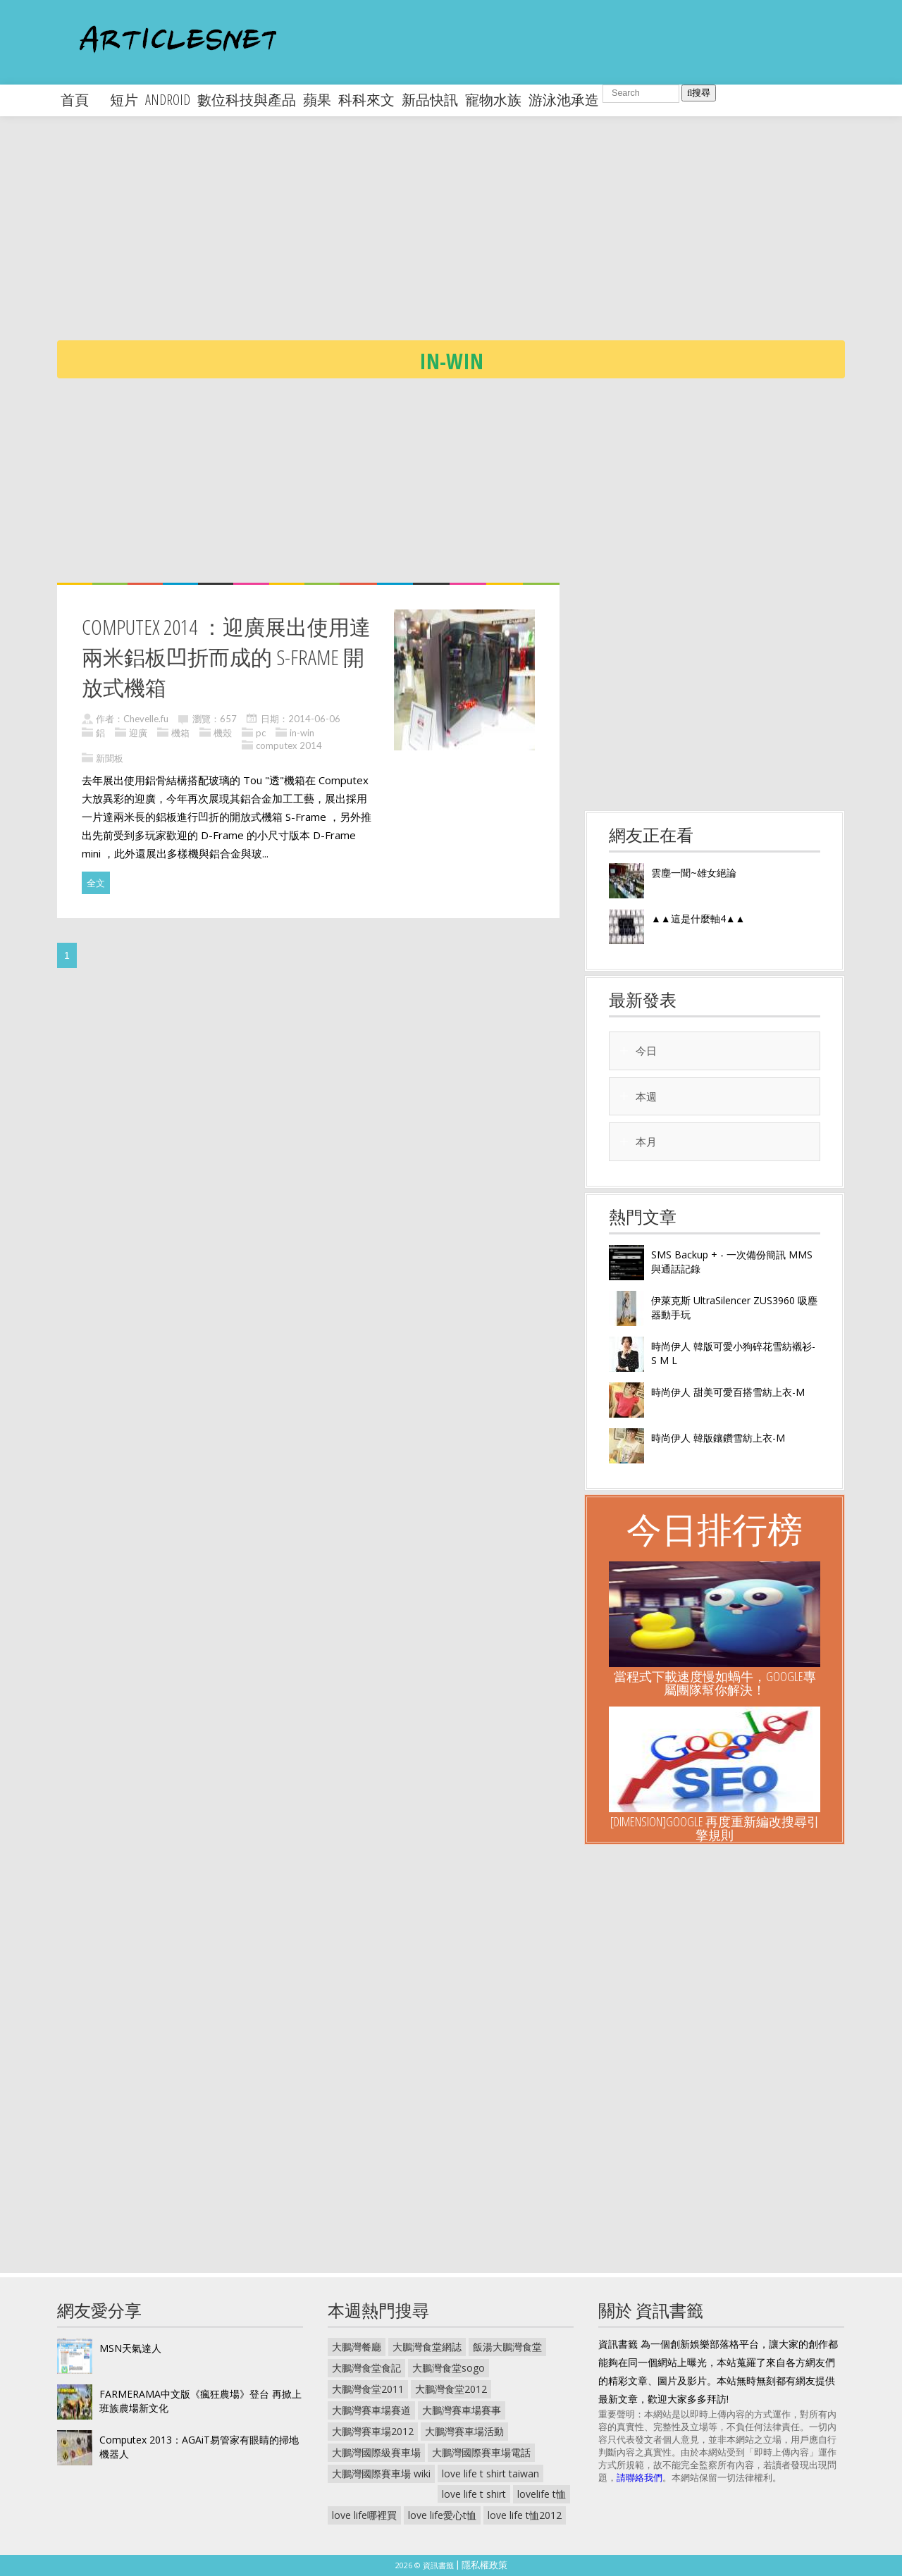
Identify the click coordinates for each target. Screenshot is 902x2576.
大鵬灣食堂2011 (368, 2389)
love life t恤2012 (525, 2515)
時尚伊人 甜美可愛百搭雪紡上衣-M (728, 1392)
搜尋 (698, 92)
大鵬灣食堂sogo (448, 2367)
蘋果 (317, 99)
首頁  (82, 99)
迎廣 (138, 732)
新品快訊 (430, 99)
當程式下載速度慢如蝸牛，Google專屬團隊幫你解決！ (715, 1683)
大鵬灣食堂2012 (451, 2389)
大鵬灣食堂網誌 (427, 2346)
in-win (302, 732)
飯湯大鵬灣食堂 (507, 2346)
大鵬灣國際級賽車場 (376, 2452)
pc (261, 732)
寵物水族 (493, 99)
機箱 (180, 732)
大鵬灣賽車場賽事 (461, 2410)
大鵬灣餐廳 (356, 2346)
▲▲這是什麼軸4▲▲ (698, 918)
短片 (124, 99)
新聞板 (109, 758)
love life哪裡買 (364, 2515)
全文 (96, 883)
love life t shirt (474, 2494)
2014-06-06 (314, 718)
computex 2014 (289, 745)
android (167, 99)
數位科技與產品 (246, 99)
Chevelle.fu (145, 718)
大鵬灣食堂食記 (366, 2367)
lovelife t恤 (541, 2494)
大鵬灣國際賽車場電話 (481, 2452)
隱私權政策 (484, 2564)
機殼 (223, 732)
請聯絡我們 (639, 2477)
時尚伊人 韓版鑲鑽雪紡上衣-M (718, 1437)
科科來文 (366, 99)
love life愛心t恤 (442, 2515)
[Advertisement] (479, 239)
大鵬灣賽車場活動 (464, 2431)
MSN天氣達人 (130, 2348)
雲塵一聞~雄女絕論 (693, 872)
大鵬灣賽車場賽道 (371, 2410)
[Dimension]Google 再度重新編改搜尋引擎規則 (715, 1828)
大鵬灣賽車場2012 (373, 2431)
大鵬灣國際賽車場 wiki (381, 2473)
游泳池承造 (564, 99)
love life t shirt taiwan (490, 2473)
